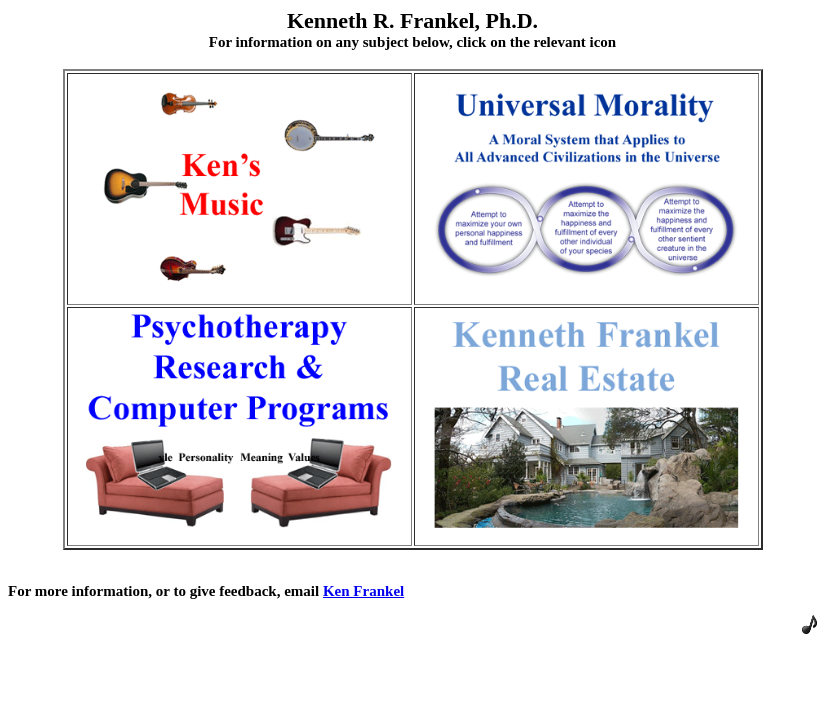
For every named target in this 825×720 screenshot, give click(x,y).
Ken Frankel (363, 591)
